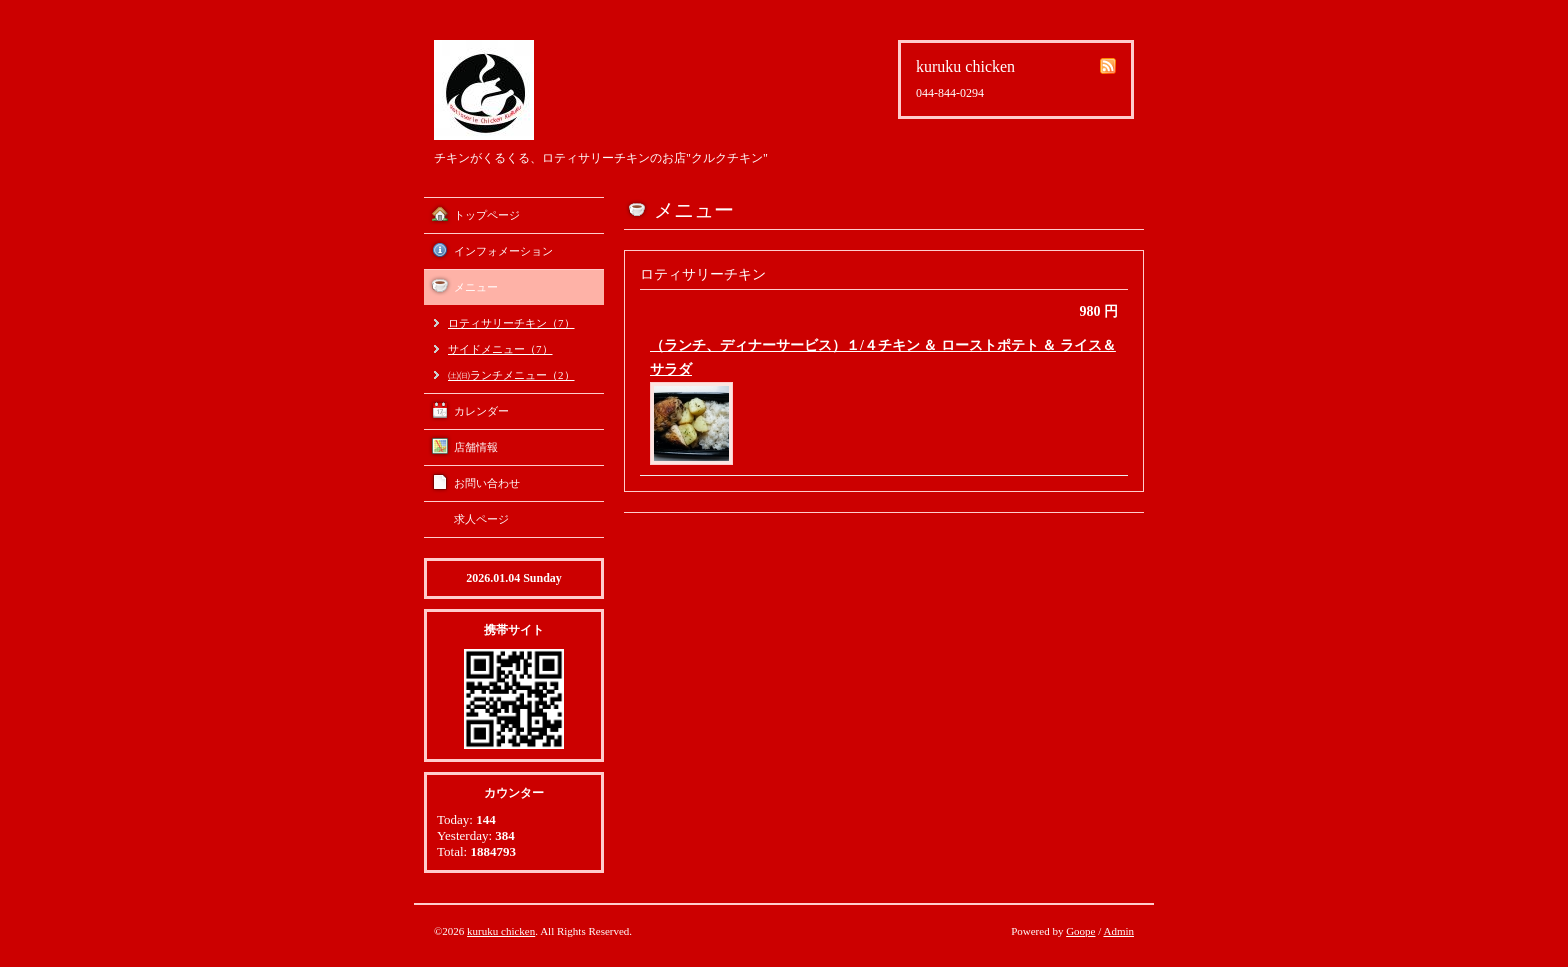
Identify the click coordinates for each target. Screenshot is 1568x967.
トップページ (487, 215)
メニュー (476, 287)
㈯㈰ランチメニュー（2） (511, 375)
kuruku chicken (501, 931)
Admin (1118, 931)
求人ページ (481, 519)
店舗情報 (476, 447)
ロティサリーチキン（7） (511, 323)
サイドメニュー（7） (500, 349)
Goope (1080, 931)
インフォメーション (503, 251)
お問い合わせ (487, 483)
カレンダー (481, 411)
